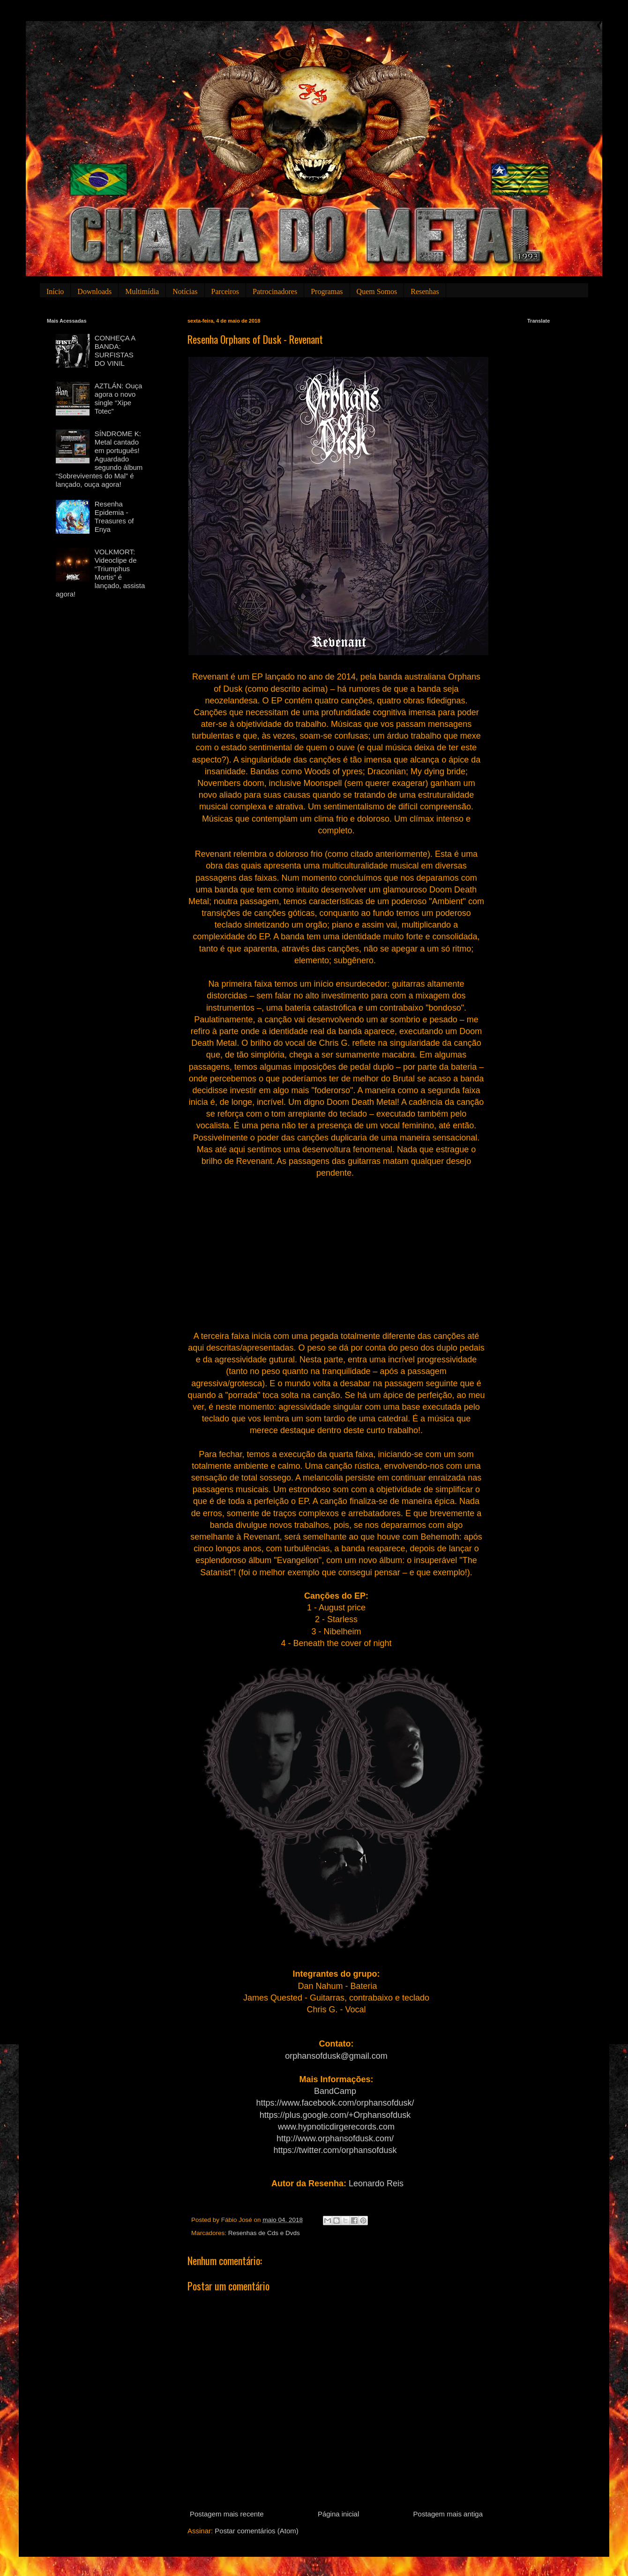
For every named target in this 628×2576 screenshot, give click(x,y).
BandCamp (335, 2091)
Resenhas (425, 291)
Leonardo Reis (376, 2183)
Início (55, 291)
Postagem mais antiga (448, 2514)
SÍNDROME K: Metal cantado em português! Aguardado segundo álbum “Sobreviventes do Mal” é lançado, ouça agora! (99, 459)
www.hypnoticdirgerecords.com (336, 2126)
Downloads (94, 291)
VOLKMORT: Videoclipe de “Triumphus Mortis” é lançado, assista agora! (100, 573)
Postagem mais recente (227, 2514)
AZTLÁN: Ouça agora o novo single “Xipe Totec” (118, 398)
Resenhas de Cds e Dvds (264, 2232)
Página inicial (338, 2514)
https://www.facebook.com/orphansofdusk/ (335, 2103)
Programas (327, 291)
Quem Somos (377, 291)
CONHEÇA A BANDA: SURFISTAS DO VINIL (115, 350)
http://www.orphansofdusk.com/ (335, 2138)
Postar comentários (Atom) (256, 2531)
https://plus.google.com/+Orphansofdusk (335, 2115)
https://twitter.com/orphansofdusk (334, 2150)
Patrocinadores (275, 291)
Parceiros (225, 291)
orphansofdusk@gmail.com (336, 2056)
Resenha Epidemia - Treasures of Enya (114, 516)
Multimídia (142, 291)
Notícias (184, 291)
